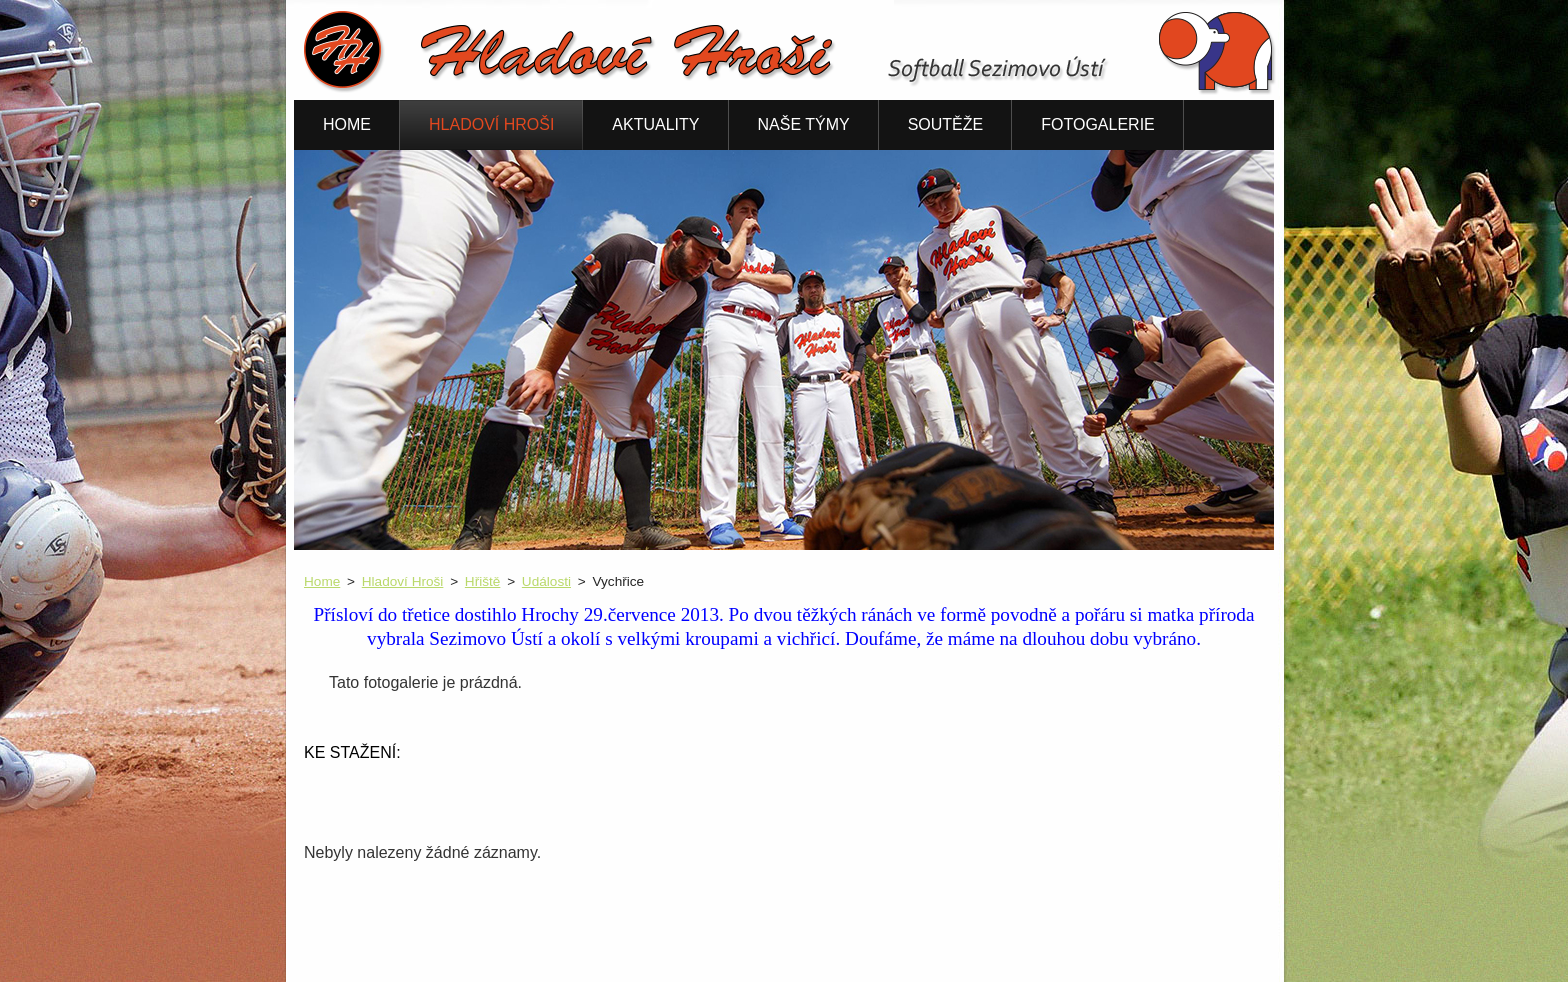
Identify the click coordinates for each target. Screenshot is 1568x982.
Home (322, 581)
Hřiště (483, 581)
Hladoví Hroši (403, 581)
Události (546, 581)
